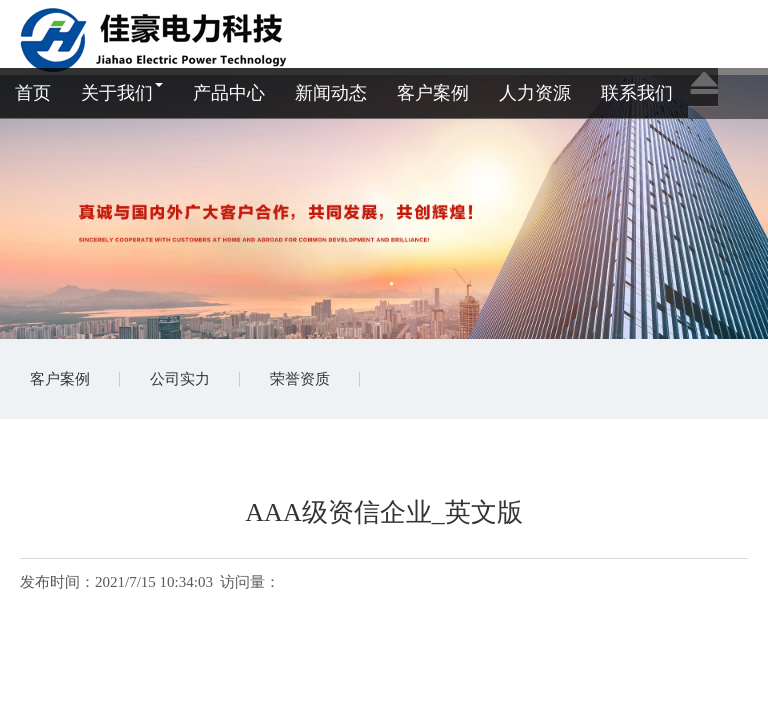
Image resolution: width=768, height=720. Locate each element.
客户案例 (433, 93)
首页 (33, 93)
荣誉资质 (300, 379)
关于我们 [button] (122, 93)
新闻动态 (331, 93)
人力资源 (535, 93)
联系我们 (637, 93)
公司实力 (180, 379)
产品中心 (229, 93)
